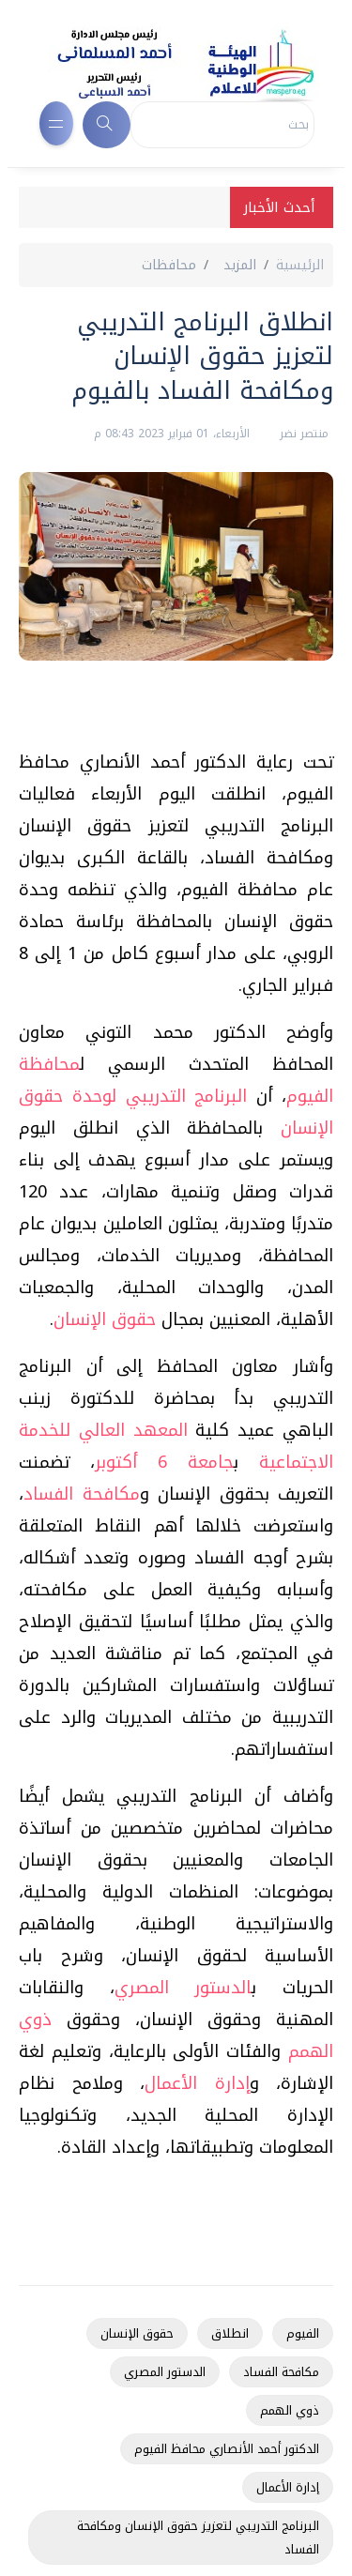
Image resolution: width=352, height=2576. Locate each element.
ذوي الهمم (289, 2410)
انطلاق (230, 2333)
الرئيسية (300, 265)
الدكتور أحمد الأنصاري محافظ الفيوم (226, 2449)
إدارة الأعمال (197, 2083)
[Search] (222, 124)
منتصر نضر (302, 433)
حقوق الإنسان (105, 1319)
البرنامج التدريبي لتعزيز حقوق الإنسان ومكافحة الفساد (198, 2537)
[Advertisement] (166, 712)
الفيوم (302, 2333)
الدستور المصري (184, 1988)
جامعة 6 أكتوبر (164, 1462)
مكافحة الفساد (81, 1494)
